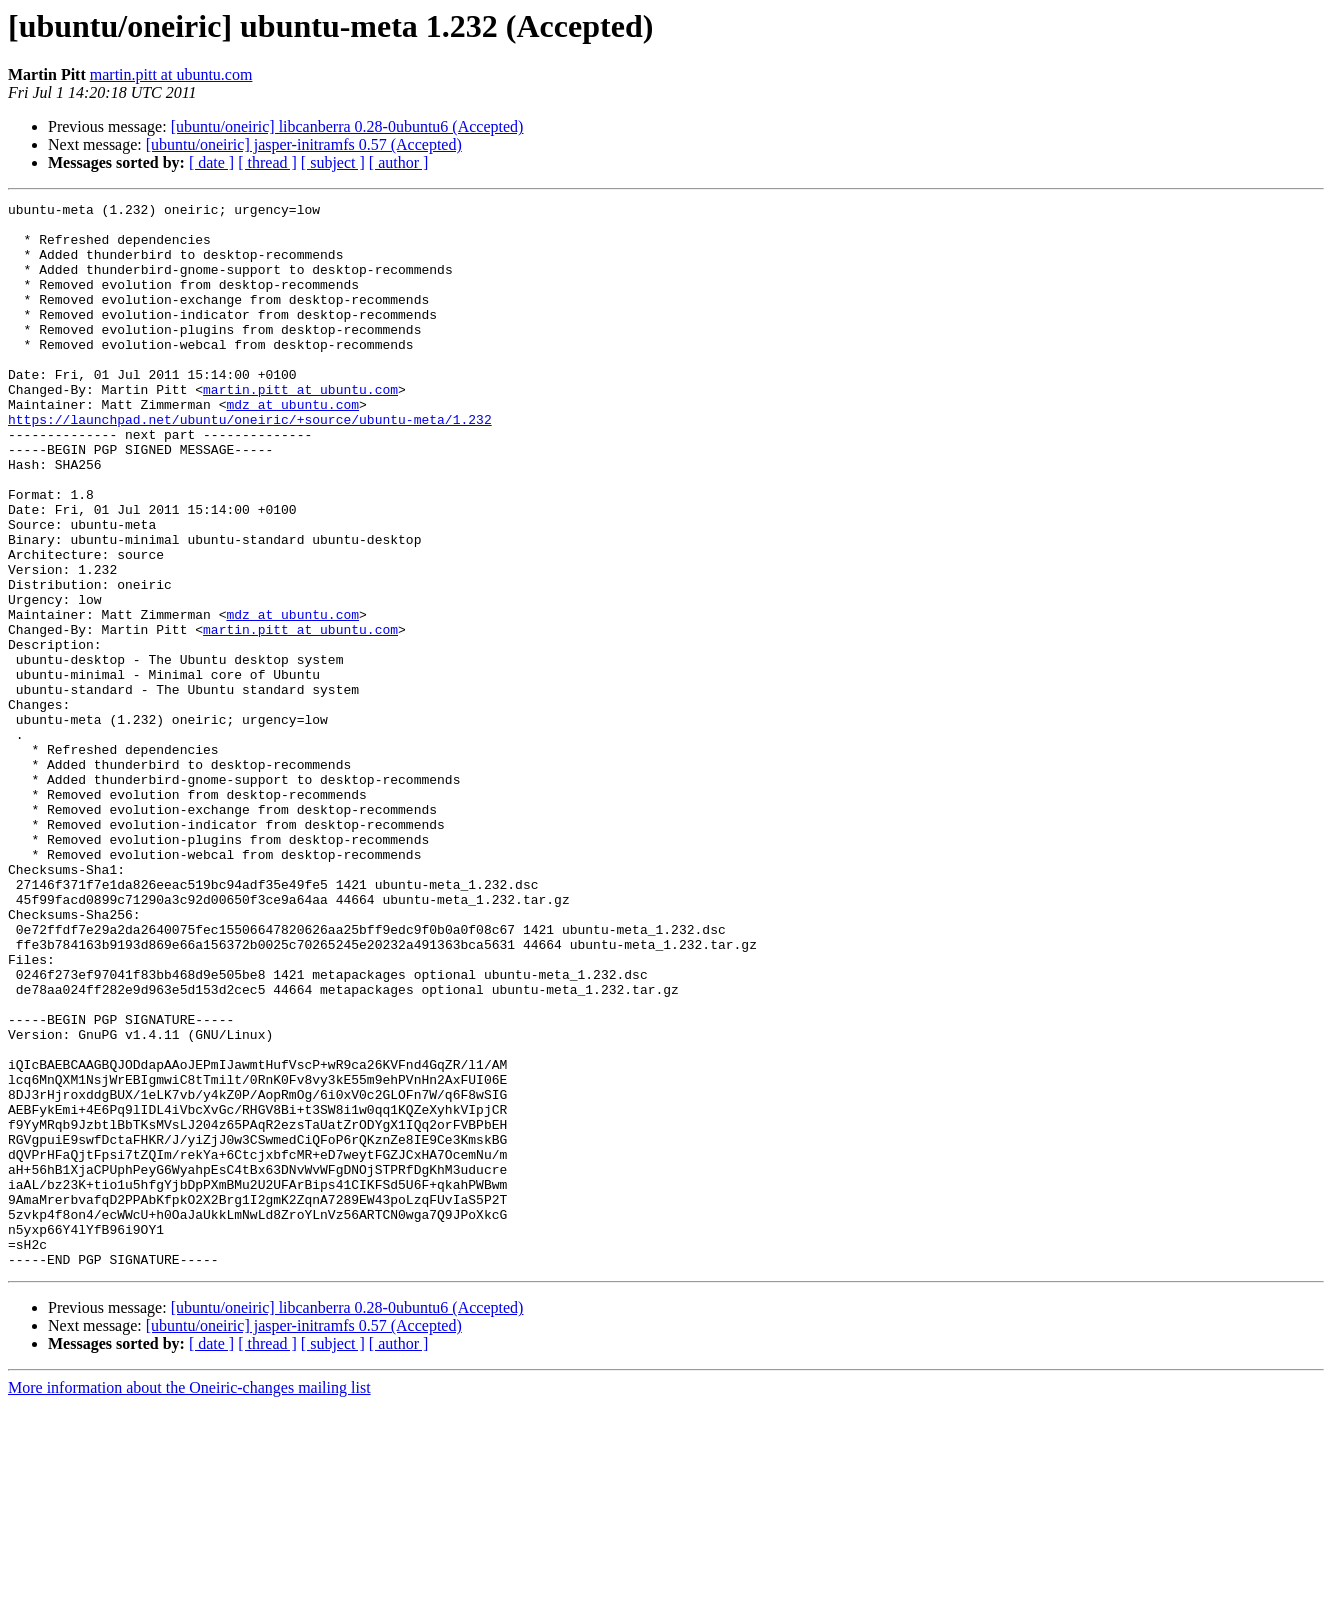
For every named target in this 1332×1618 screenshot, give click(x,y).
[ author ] (399, 162)
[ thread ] (267, 162)
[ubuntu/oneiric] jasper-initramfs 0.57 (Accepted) (304, 144)
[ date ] (211, 162)
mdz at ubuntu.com (292, 446)
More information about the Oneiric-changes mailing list (189, 1600)
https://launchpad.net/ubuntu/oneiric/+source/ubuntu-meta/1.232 (250, 464)
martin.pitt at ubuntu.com (171, 74)
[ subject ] (333, 162)
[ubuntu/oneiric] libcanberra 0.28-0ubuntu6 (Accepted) (347, 126)
